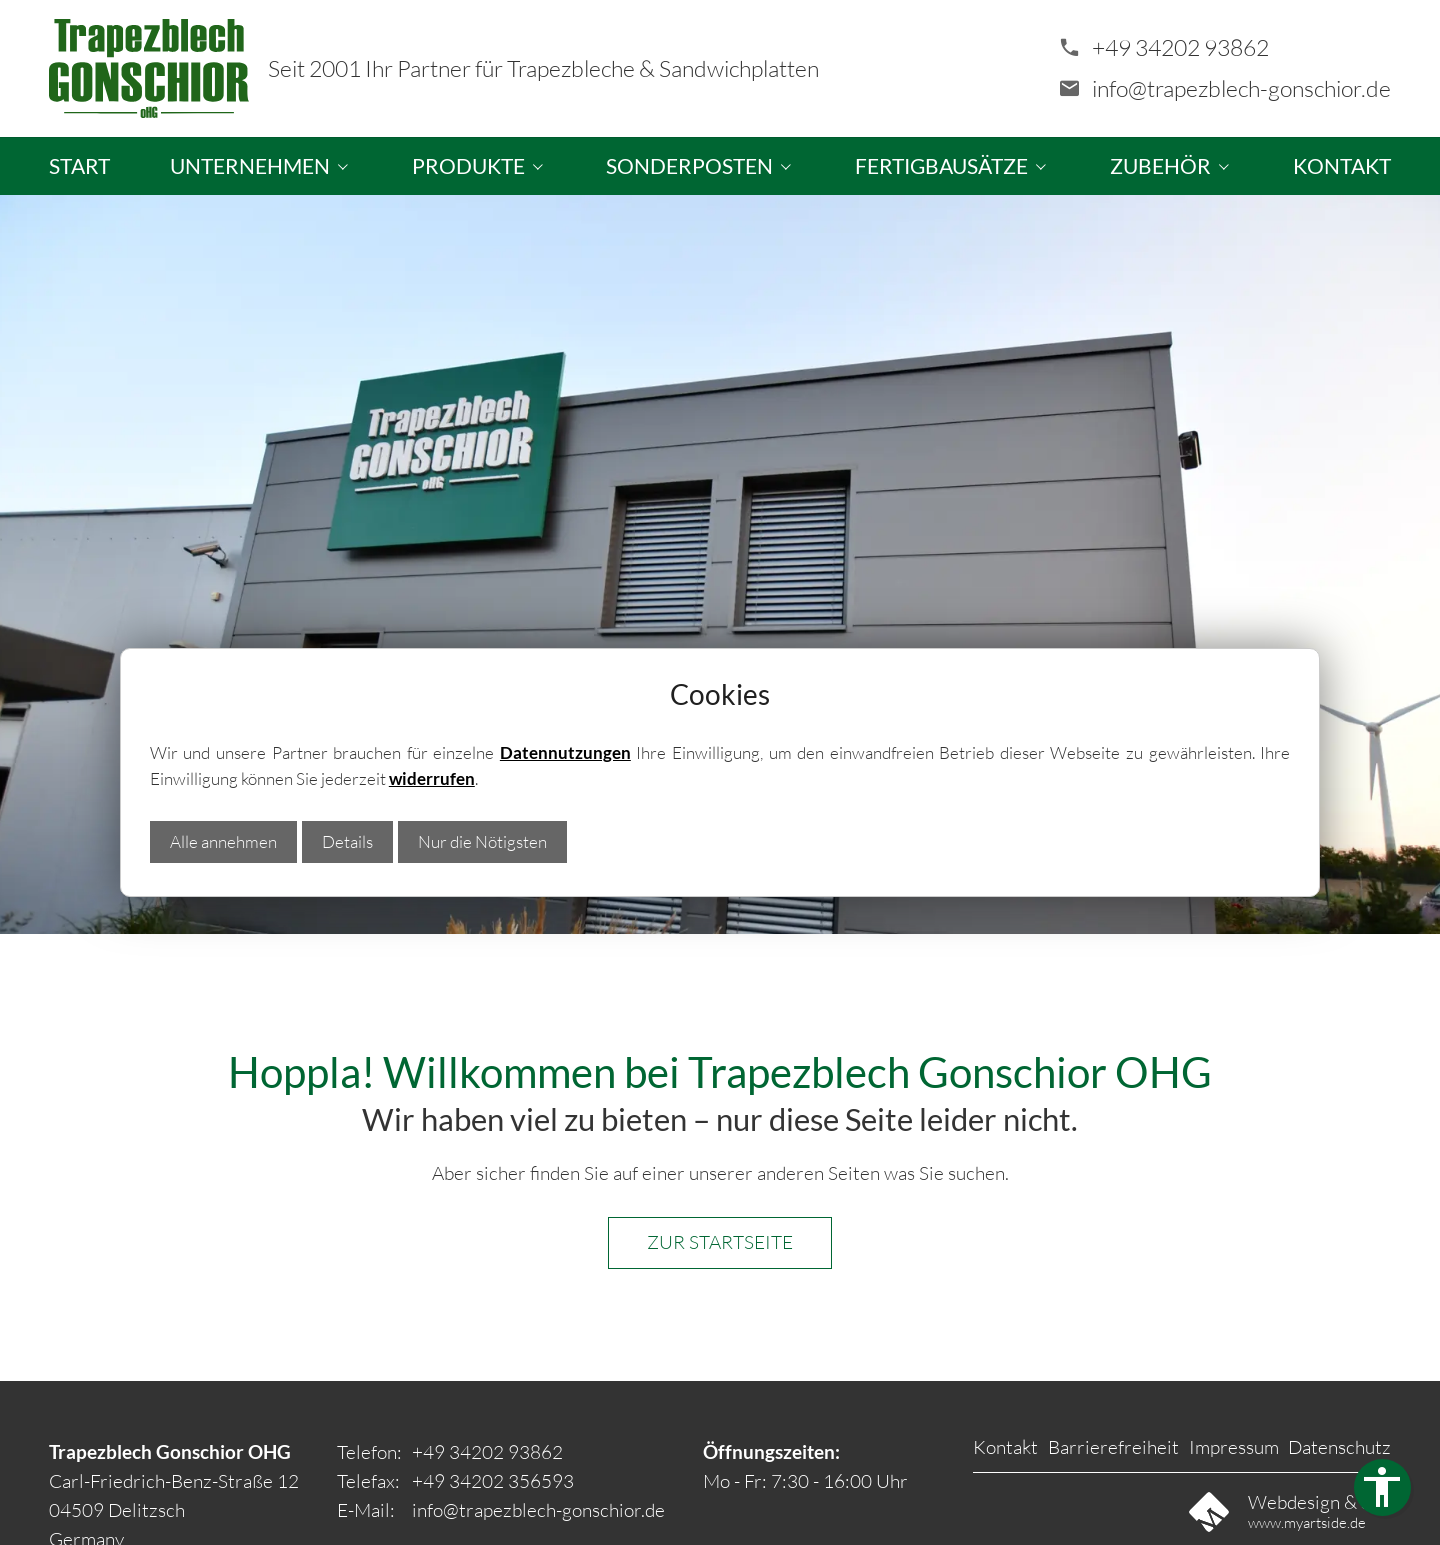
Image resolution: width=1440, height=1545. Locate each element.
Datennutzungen (565, 752)
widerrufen (432, 778)
